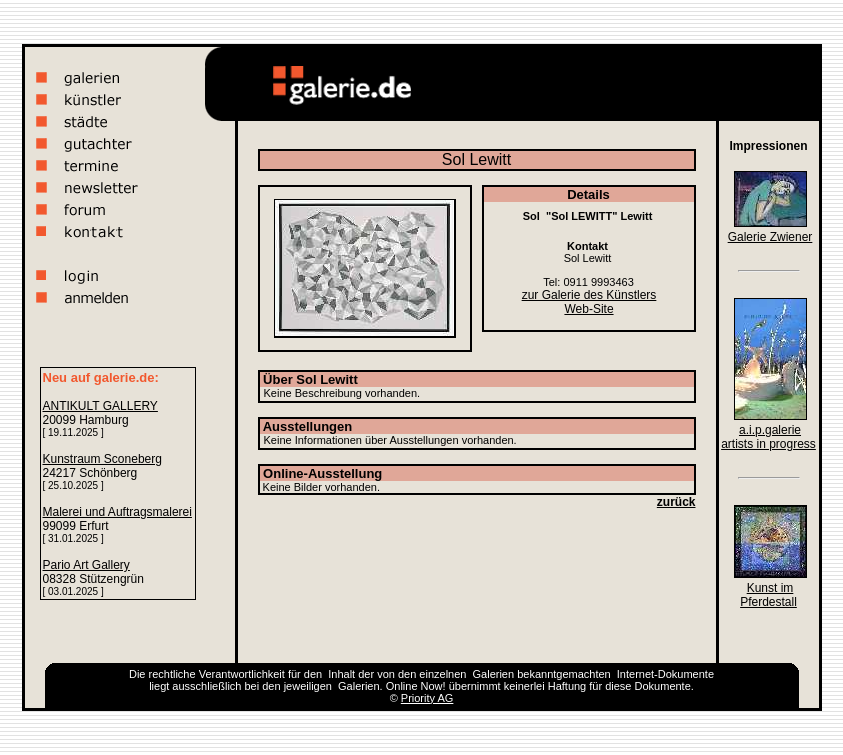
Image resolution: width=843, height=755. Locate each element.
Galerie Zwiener (770, 237)
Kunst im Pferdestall (768, 595)
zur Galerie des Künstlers (589, 295)
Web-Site (588, 309)
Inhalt (341, 674)
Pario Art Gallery (86, 565)
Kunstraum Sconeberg (102, 459)
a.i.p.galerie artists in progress (768, 437)
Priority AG (427, 698)
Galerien (494, 674)
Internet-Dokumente (665, 674)
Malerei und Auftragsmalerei (117, 512)
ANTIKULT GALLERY (100, 406)
